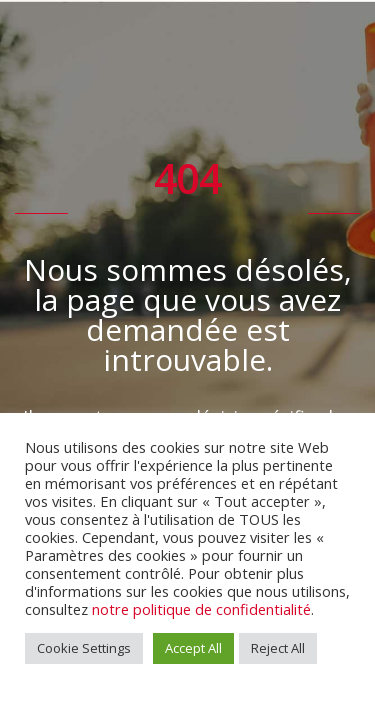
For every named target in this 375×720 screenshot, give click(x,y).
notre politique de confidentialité (201, 609)
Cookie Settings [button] (84, 648)
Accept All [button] (193, 648)
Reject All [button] (278, 648)
